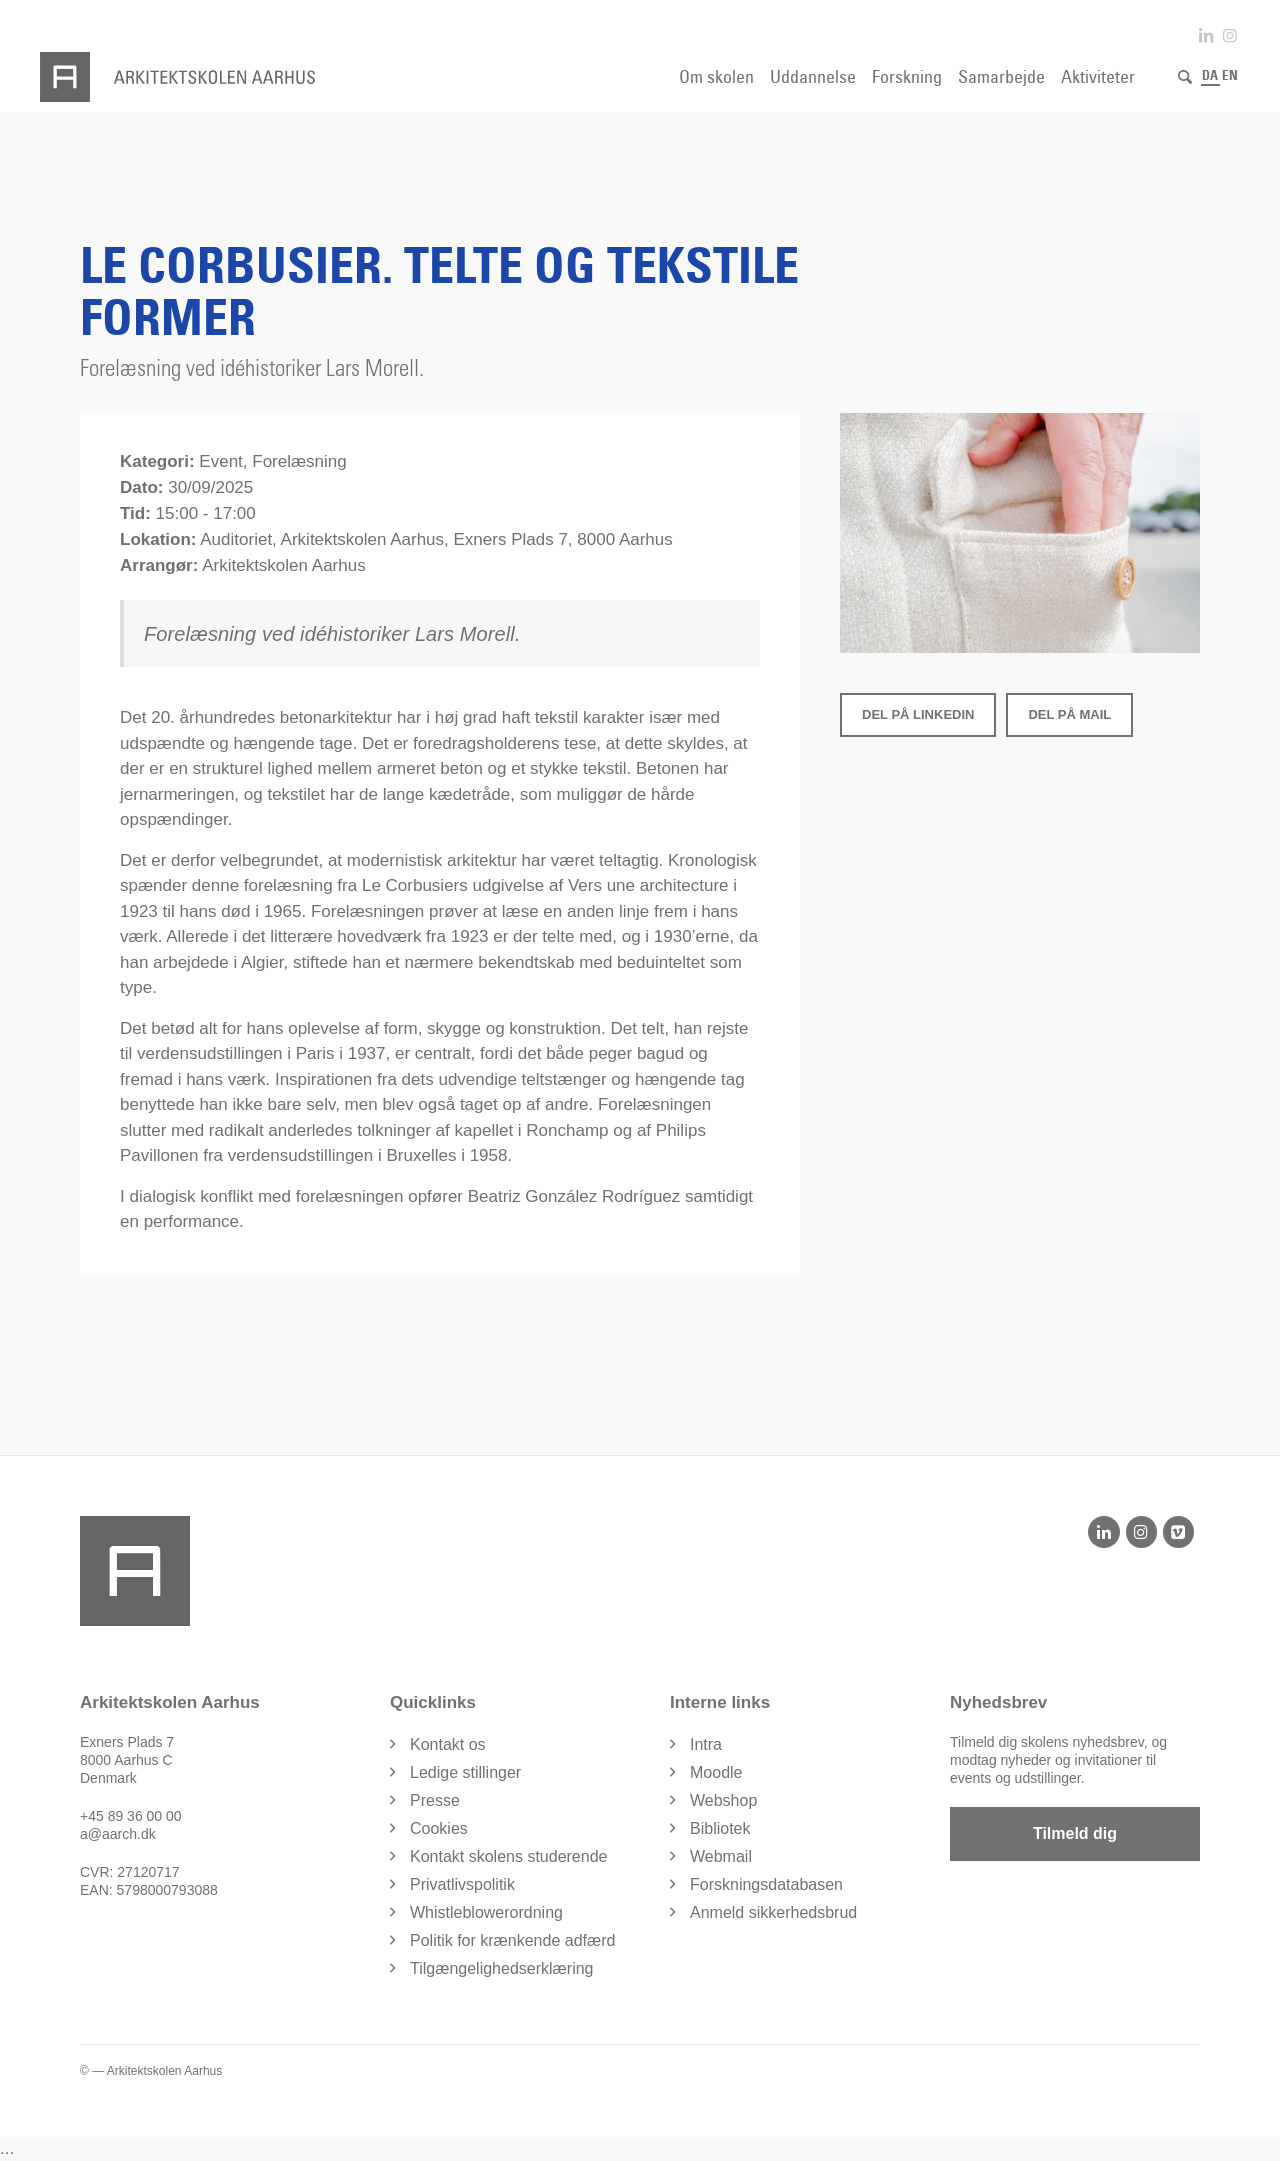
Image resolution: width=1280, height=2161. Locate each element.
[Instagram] (1141, 1532)
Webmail (721, 1856)
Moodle (716, 1772)
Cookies (439, 1828)
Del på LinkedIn (918, 714)
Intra (706, 1744)
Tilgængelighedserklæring (502, 1968)
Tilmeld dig (1075, 1833)
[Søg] (1185, 77)
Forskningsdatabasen (766, 1884)
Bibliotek (720, 1828)
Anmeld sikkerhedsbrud (773, 1912)
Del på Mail (1069, 714)
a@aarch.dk (118, 1834)
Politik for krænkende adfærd (512, 1940)
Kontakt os (448, 1744)
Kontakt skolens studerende (508, 1856)
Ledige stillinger (465, 1772)
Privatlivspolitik (462, 1884)
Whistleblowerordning (486, 1912)
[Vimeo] (1178, 1532)
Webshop (723, 1800)
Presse (435, 1800)
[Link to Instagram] (1230, 35)
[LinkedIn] (1103, 1532)
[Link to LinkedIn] (1206, 35)
